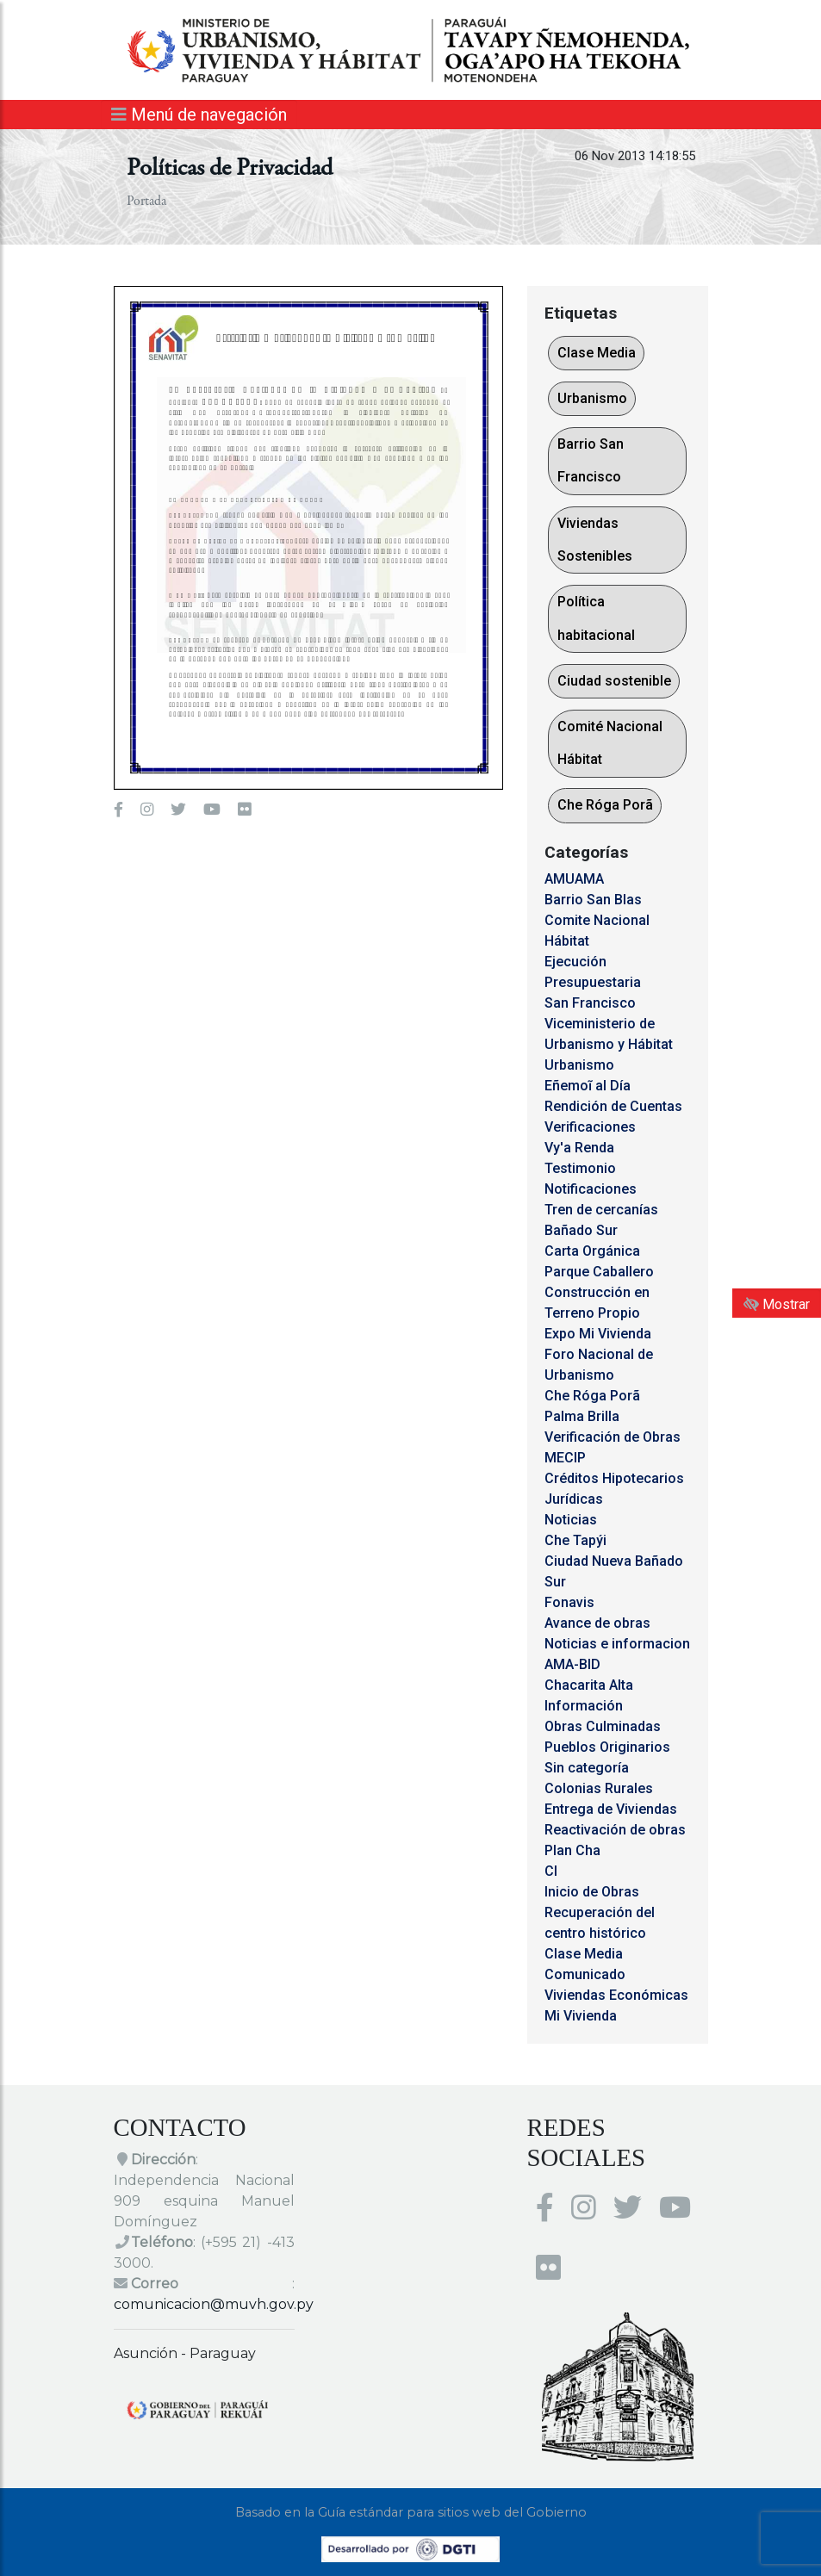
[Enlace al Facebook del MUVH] (118, 809)
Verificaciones (590, 1127)
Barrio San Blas (593, 899)
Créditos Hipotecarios (614, 1478)
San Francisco (590, 1003)
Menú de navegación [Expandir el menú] (199, 114)
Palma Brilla (581, 1416)
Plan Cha (572, 1850)
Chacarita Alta (588, 1685)
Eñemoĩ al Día (587, 1085)
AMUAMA (574, 879)
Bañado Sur (581, 1230)
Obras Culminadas (602, 1726)
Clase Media (596, 353)
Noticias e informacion (617, 1644)
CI (550, 1871)
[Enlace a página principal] (411, 48)
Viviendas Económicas (616, 1995)
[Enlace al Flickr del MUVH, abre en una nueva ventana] (244, 809)
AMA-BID (572, 1664)
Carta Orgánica (592, 1251)
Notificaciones (590, 1189)
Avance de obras (597, 1623)
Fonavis (569, 1602)
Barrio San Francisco (590, 460)
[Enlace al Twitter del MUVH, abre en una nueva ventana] (178, 809)
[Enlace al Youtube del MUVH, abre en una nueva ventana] (212, 809)
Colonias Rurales (598, 1788)
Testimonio (580, 1168)
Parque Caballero (599, 1271)
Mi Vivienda (580, 2016)
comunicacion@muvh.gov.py (214, 2304)
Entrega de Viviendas (610, 1809)
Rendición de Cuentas (613, 1106)
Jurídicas (573, 1499)
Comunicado (584, 1974)
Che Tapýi (575, 1540)
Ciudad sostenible (614, 681)
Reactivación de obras (615, 1830)
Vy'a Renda (579, 1147)
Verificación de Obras (612, 1437)
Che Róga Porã (605, 805)
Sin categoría (586, 1768)
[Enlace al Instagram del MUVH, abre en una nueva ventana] (146, 809)
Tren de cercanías (601, 1209)
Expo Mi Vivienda (597, 1333)
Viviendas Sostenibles (594, 539)
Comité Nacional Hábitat (609, 742)
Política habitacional (596, 617)
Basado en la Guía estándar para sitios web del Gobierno (411, 2512)
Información (583, 1706)
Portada (146, 201)
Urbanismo (592, 398)
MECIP (565, 1457)
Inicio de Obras (591, 1892)
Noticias (570, 1519)
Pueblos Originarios (607, 1747)
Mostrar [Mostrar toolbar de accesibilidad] (776, 1304)
